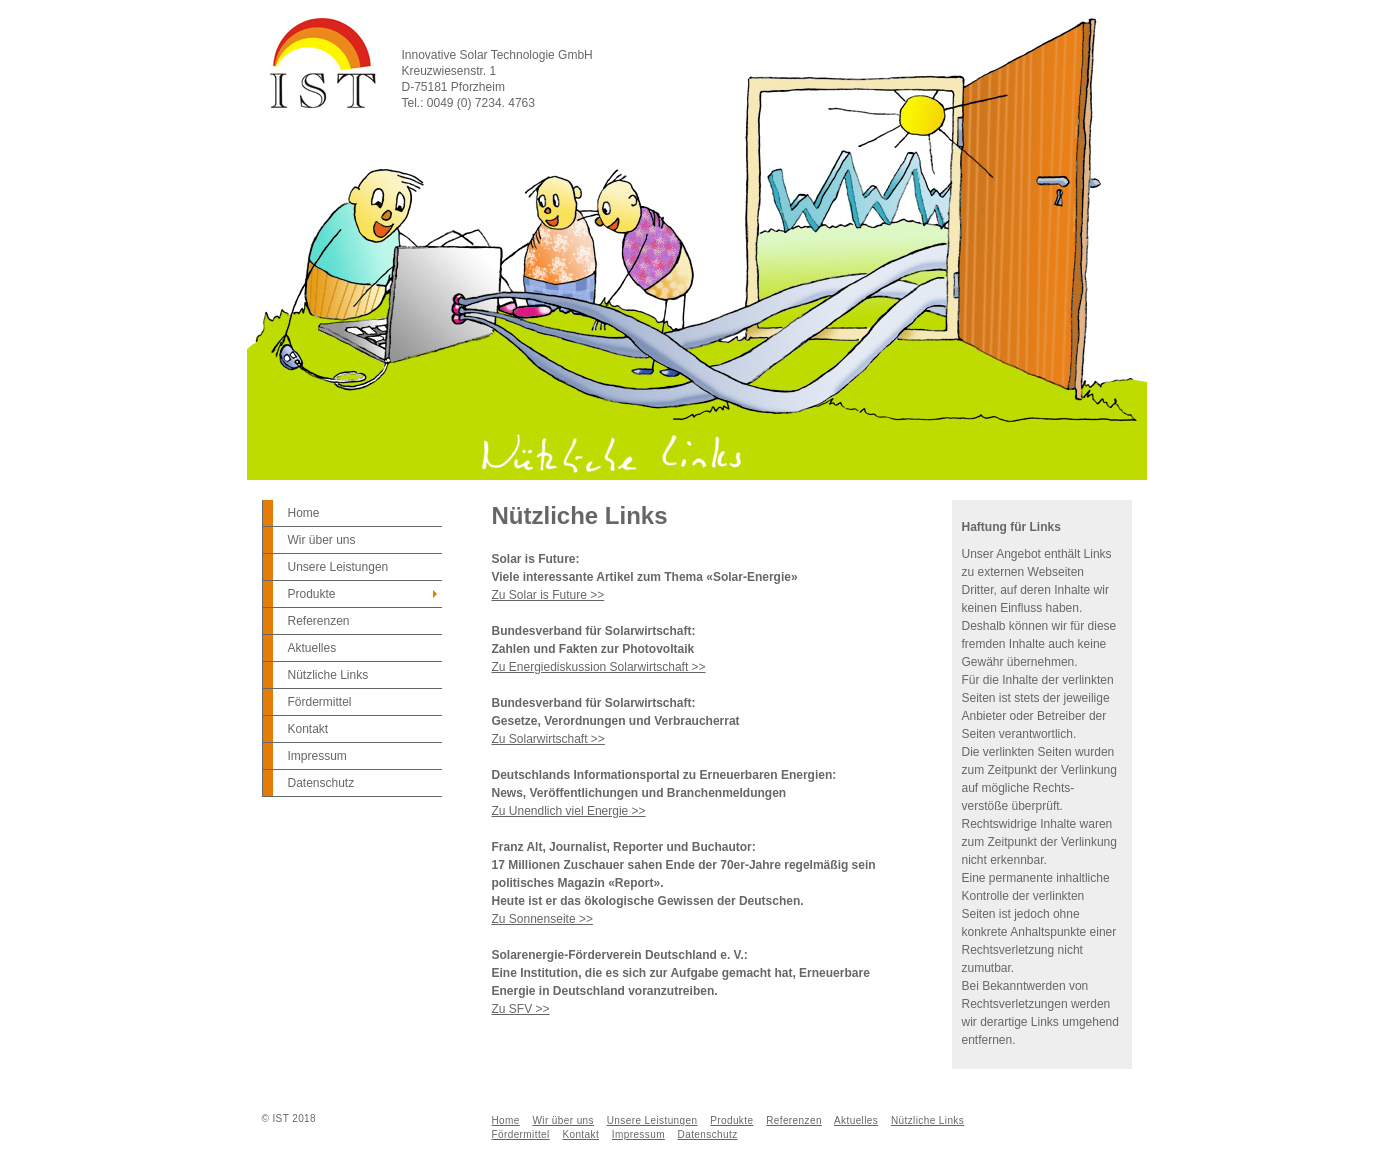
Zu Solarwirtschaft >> (548, 739)
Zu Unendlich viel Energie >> (569, 811)
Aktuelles (312, 648)
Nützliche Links (328, 675)
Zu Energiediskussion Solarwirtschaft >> (599, 667)
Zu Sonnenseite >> (542, 919)
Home (304, 513)
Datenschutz (321, 783)
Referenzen (319, 621)
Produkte (312, 594)
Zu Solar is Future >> (548, 595)
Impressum (317, 756)
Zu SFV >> (521, 1009)
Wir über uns (322, 540)
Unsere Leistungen (338, 567)
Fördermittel (320, 702)
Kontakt (308, 729)
